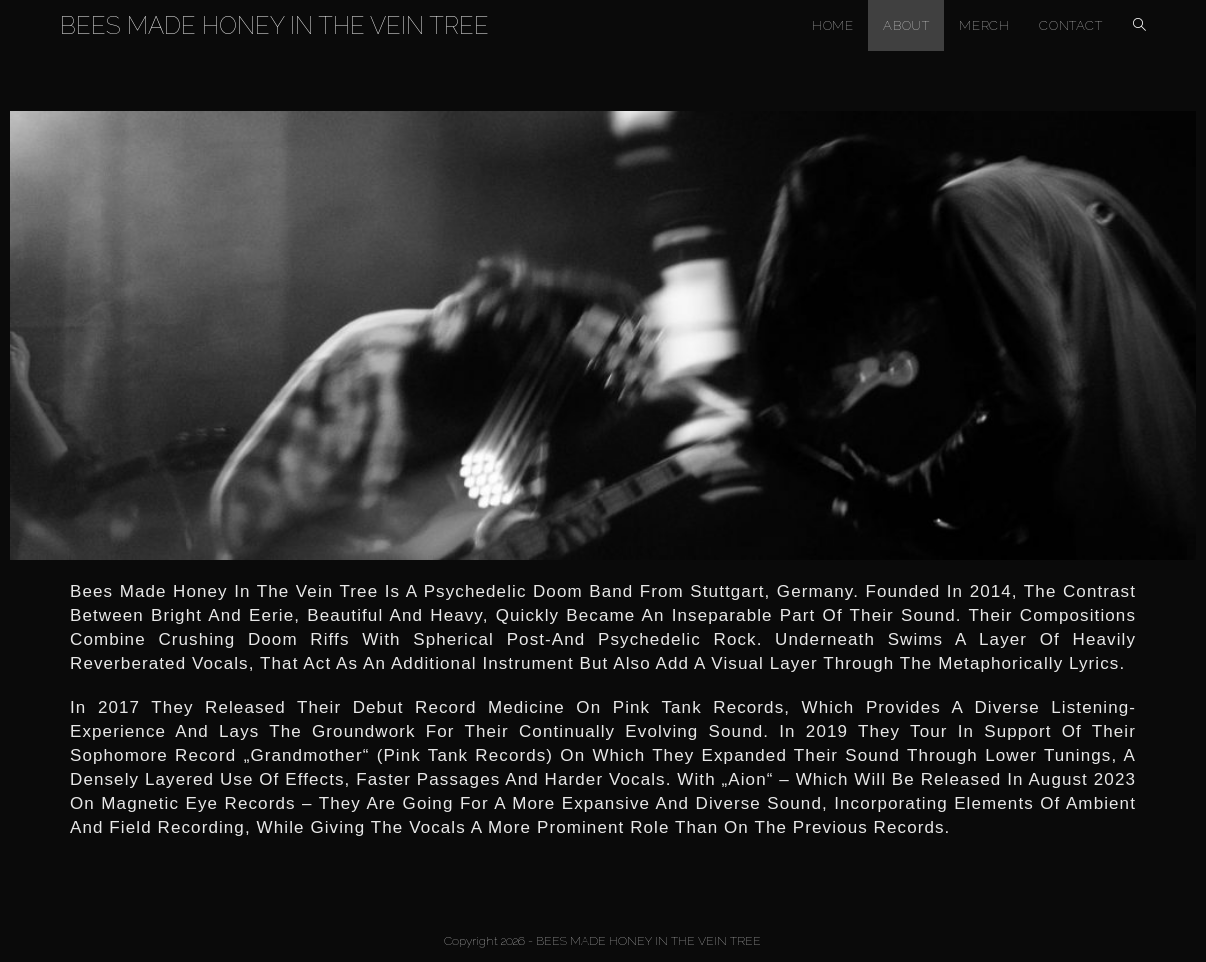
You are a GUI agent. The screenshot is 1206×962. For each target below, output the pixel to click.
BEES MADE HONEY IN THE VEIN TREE (274, 25)
